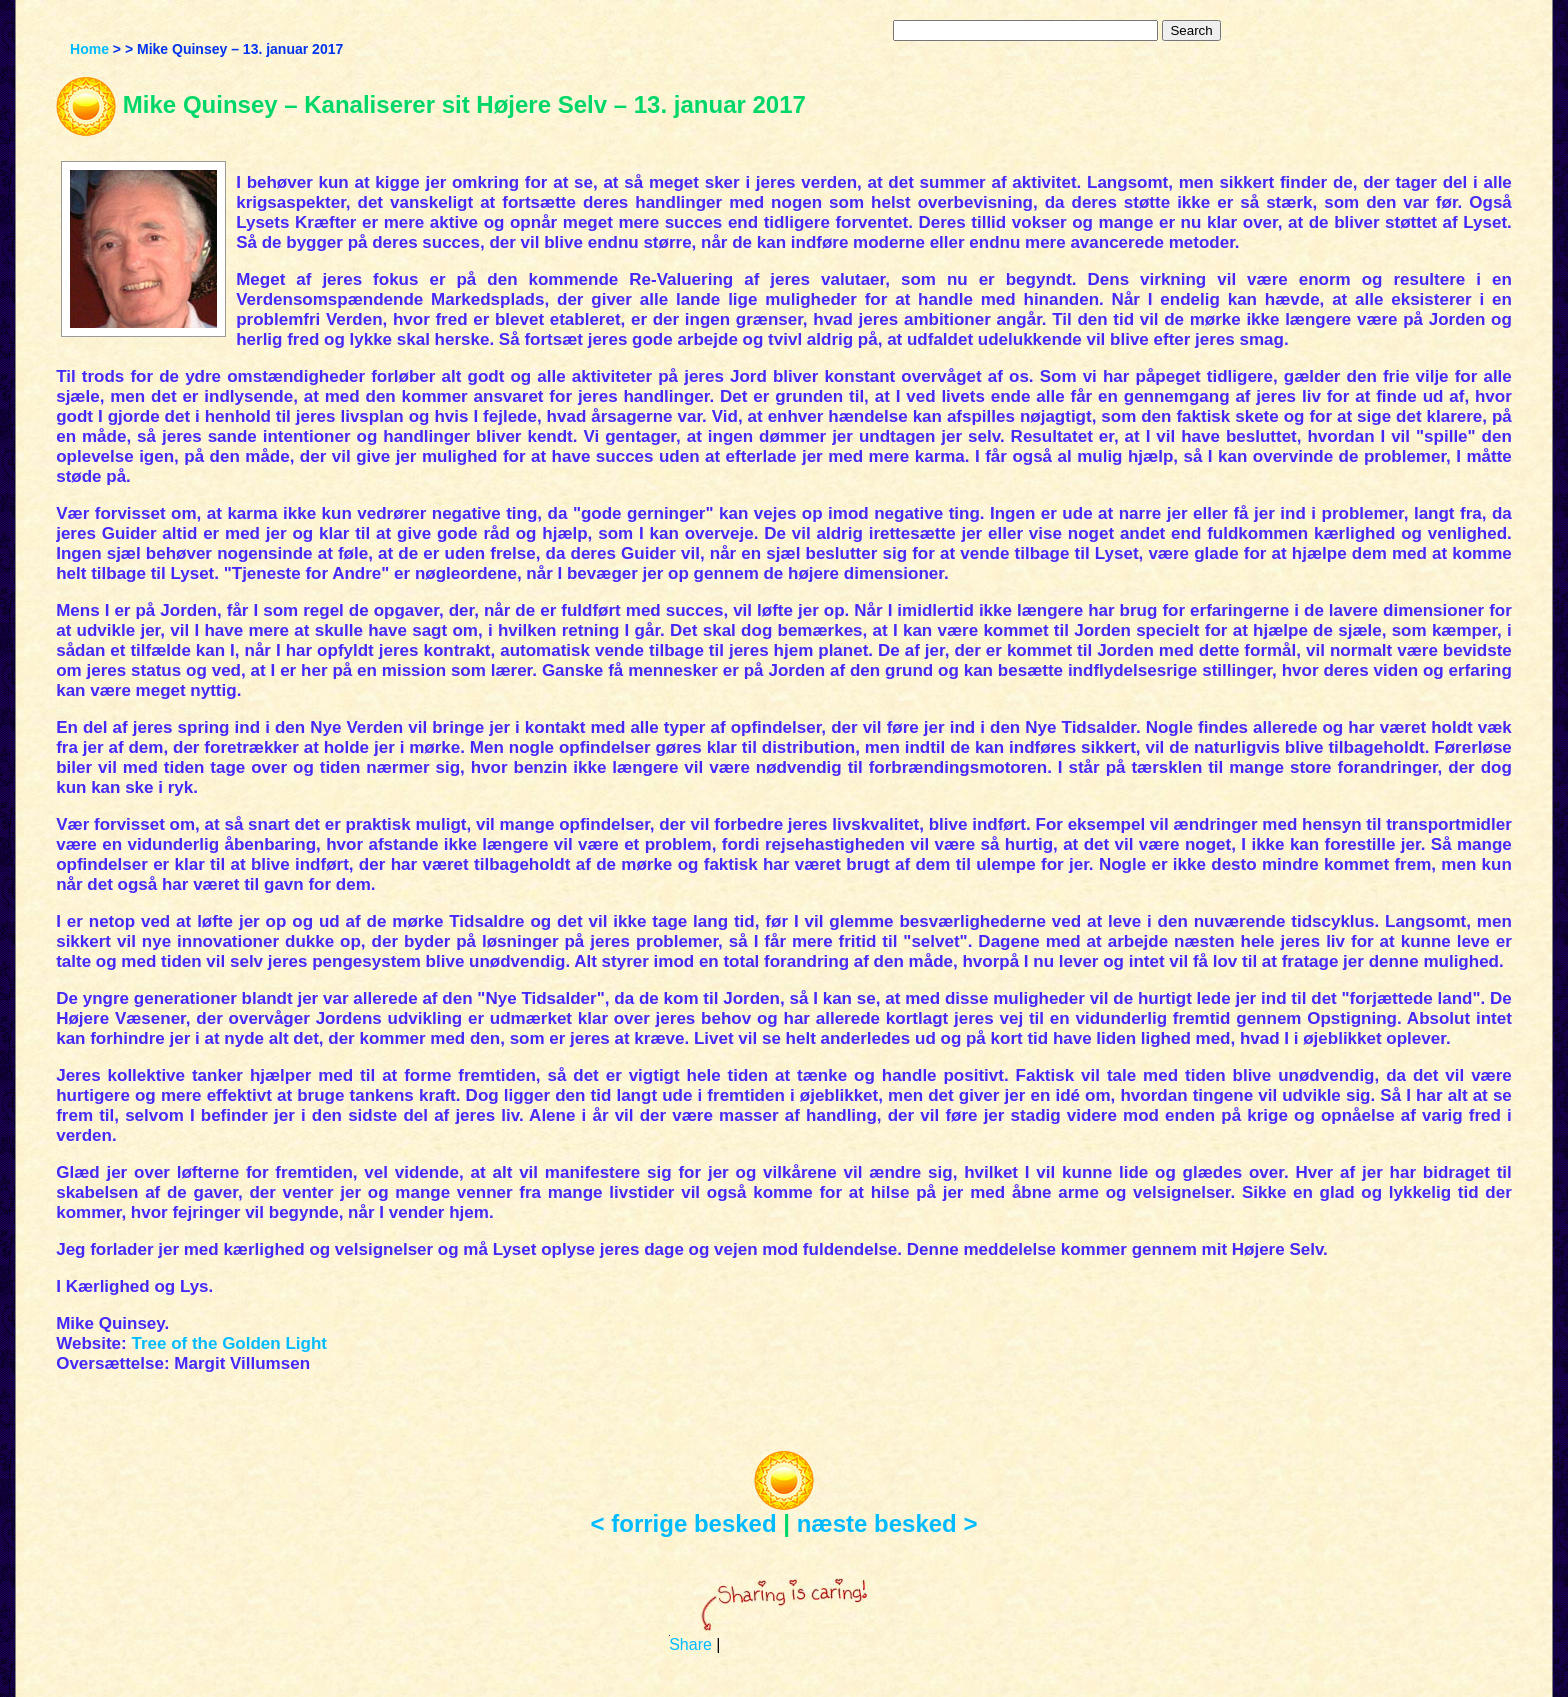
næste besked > (887, 1523)
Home (89, 49)
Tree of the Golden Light (229, 1343)
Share (690, 1644)
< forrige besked (684, 1523)
